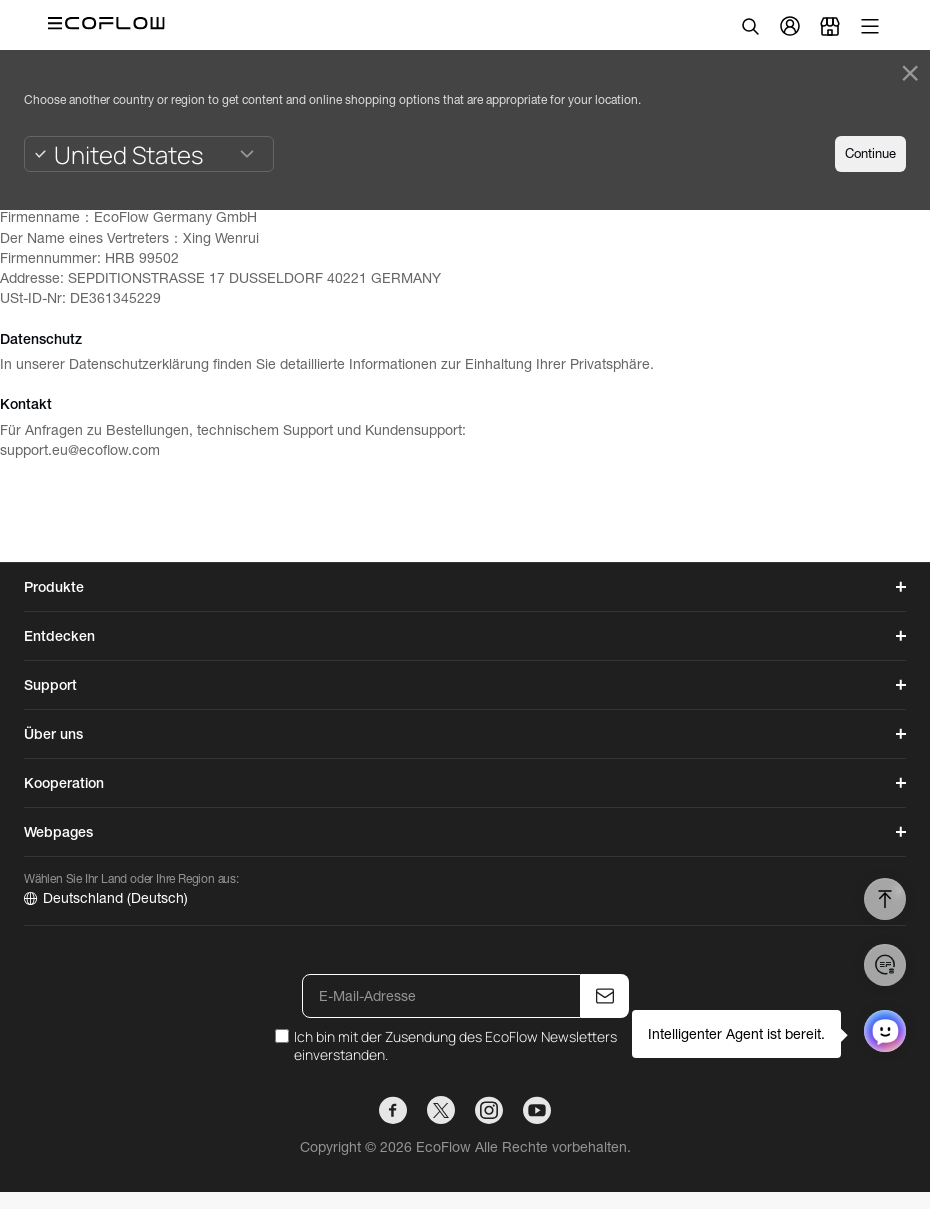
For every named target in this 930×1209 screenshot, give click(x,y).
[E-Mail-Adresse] (441, 996)
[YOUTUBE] (537, 1110)
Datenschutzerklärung (139, 364)
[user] (790, 26)
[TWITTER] (441, 1110)
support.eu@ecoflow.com (80, 450)
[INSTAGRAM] (489, 1110)
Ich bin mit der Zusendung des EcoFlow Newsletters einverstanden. (455, 1046)
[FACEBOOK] (393, 1110)
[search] (750, 26)
